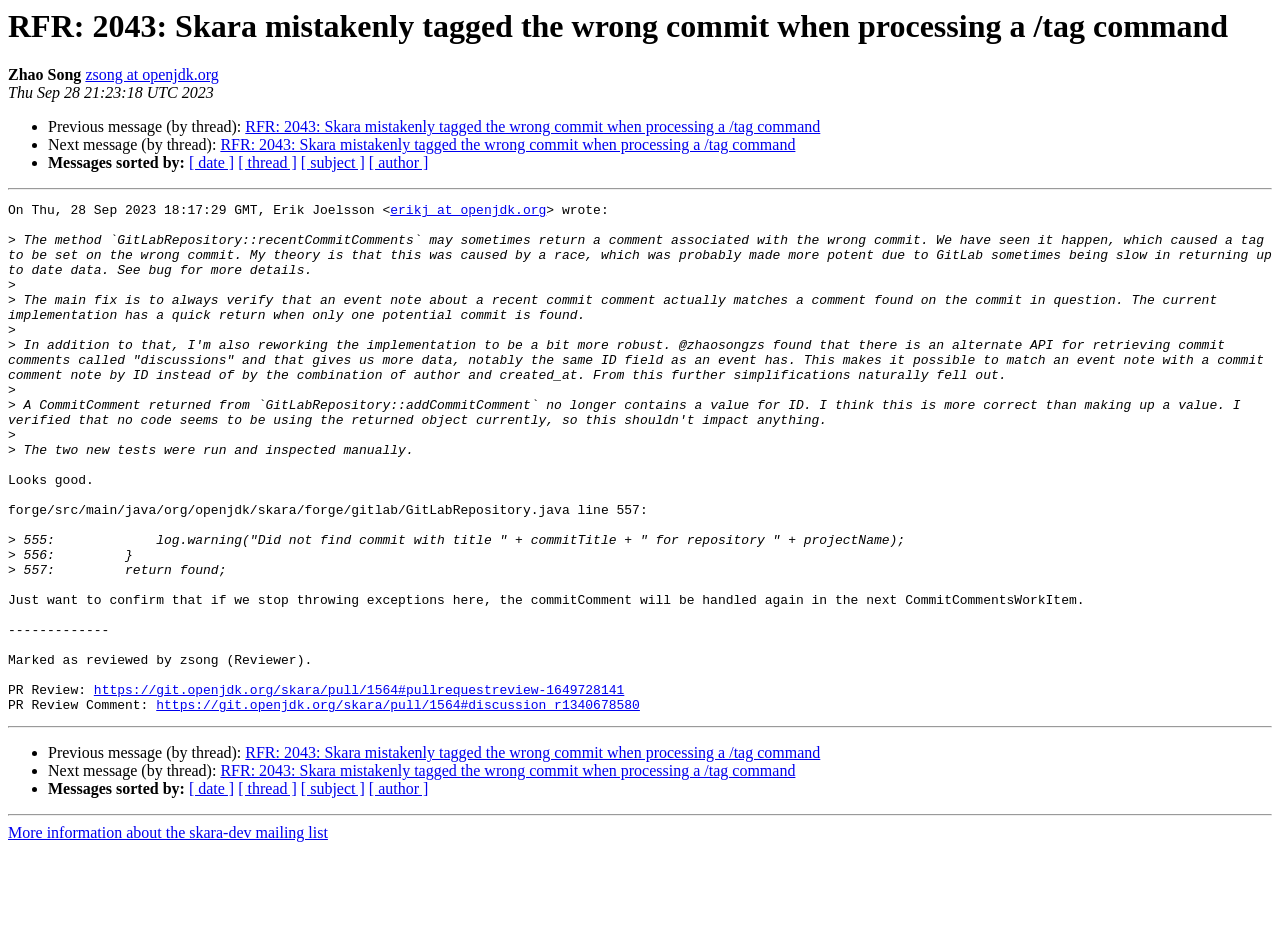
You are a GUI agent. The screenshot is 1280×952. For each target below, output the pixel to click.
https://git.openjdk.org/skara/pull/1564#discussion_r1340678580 (398, 806)
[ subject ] (333, 162)
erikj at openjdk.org (468, 212)
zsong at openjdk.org (151, 74)
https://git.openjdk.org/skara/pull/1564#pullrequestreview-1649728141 (359, 788)
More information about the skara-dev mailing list (168, 934)
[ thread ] (267, 162)
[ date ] (211, 162)
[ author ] (399, 162)
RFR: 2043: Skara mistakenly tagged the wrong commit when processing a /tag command (532, 126)
